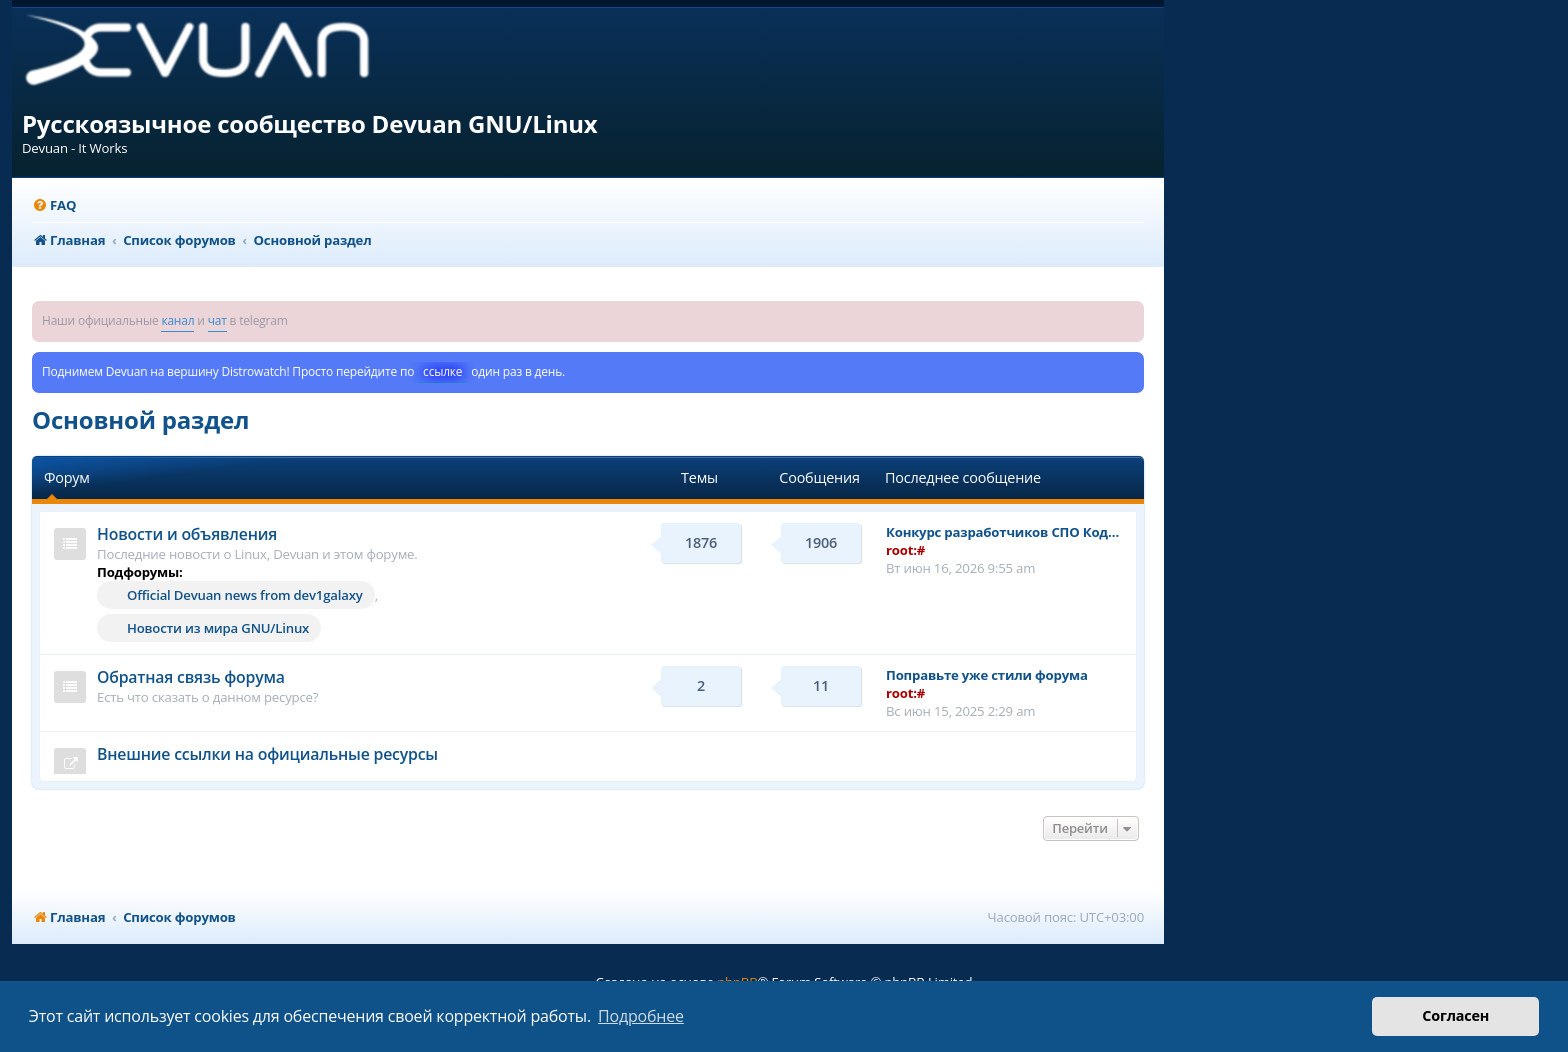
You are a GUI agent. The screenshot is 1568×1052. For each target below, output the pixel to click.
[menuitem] (54, 205)
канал (177, 320)
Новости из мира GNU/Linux (218, 628)
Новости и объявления (187, 534)
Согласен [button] (1455, 1015)
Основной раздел (140, 419)
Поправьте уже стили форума (987, 675)
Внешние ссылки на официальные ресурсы (267, 754)
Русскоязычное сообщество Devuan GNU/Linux (310, 123)
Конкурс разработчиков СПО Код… (1002, 532)
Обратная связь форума (191, 677)
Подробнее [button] (641, 1016)
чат (217, 320)
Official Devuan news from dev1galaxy (245, 595)
